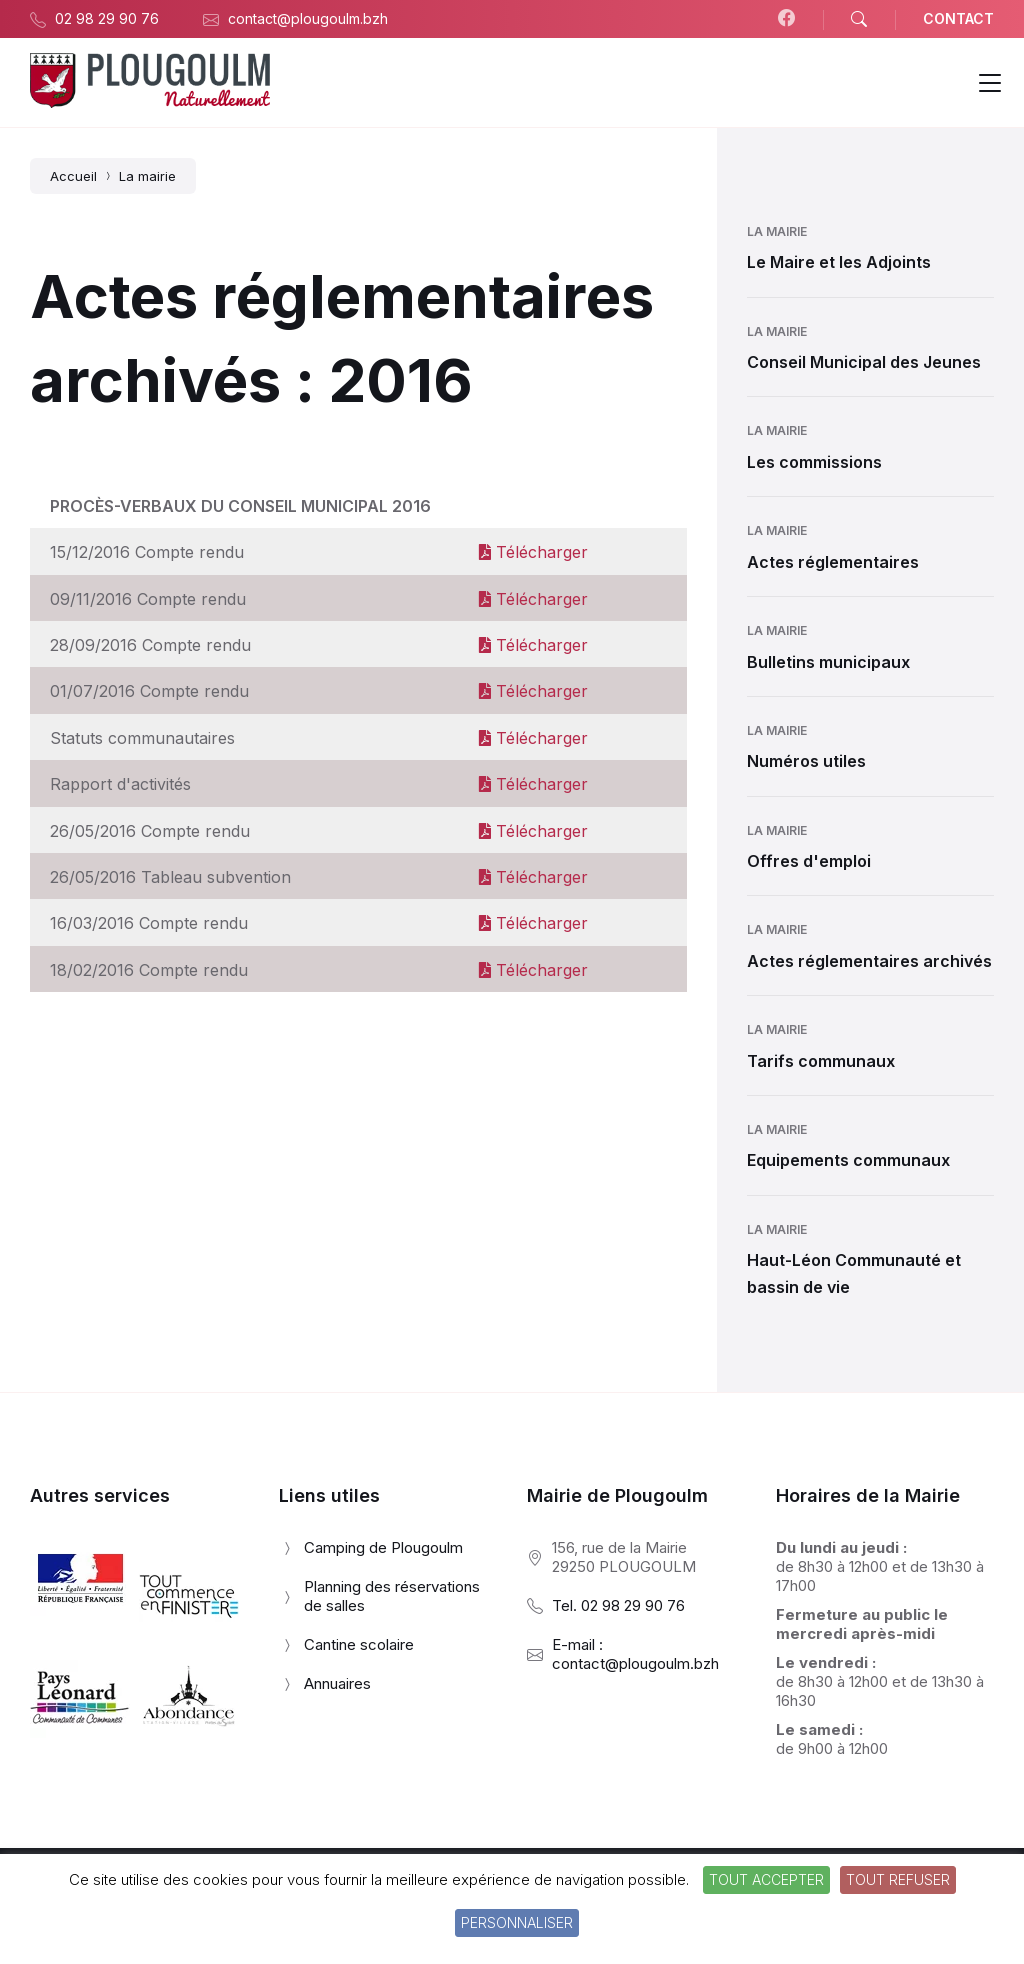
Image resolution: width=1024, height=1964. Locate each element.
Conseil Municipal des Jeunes (864, 362)
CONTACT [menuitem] (958, 18)
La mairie (777, 231)
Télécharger (533, 552)
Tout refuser (898, 1879)
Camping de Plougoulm (383, 1547)
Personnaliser (517, 1922)
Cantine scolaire (359, 1644)
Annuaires (337, 1683)
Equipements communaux (848, 1160)
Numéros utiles (806, 761)
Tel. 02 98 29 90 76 (618, 1605)
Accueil (73, 176)
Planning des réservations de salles (392, 1596)
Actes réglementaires (833, 562)
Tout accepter (766, 1879)
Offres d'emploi (809, 861)
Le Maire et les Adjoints (839, 262)
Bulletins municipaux (828, 662)
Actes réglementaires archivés (869, 961)
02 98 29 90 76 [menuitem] (107, 18)
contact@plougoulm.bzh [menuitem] (308, 18)
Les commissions (814, 462)
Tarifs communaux (821, 1061)
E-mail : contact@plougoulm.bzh (635, 1654)
